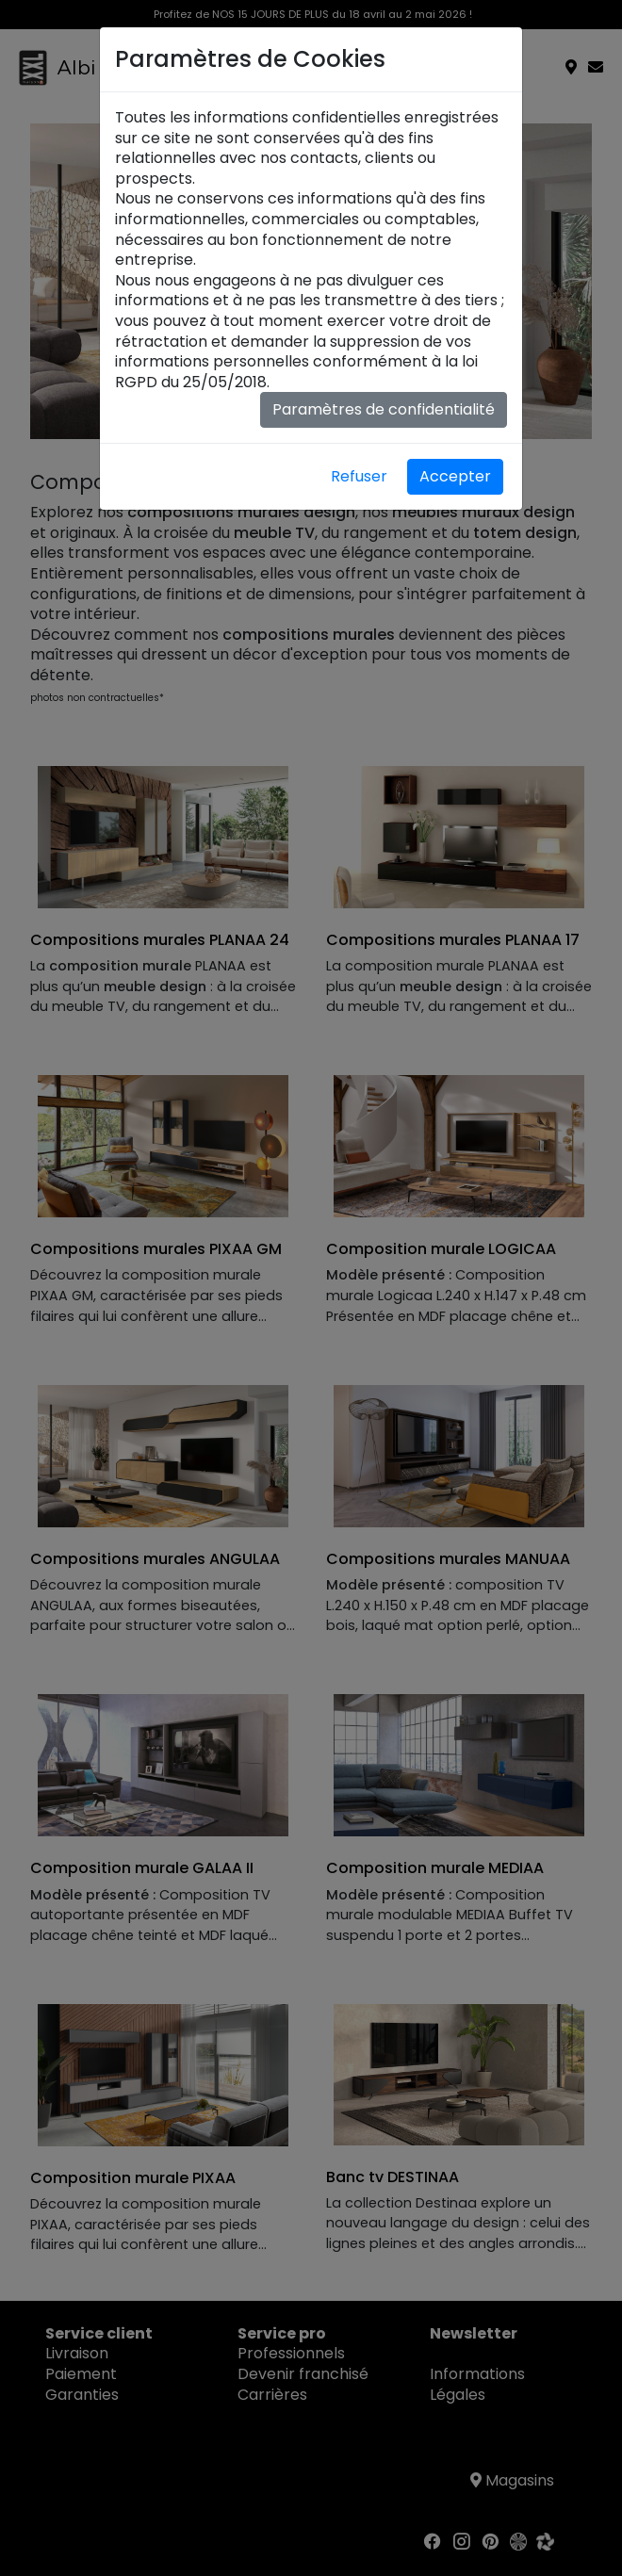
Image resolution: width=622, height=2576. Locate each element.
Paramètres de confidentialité (383, 409)
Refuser (359, 476)
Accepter (455, 476)
